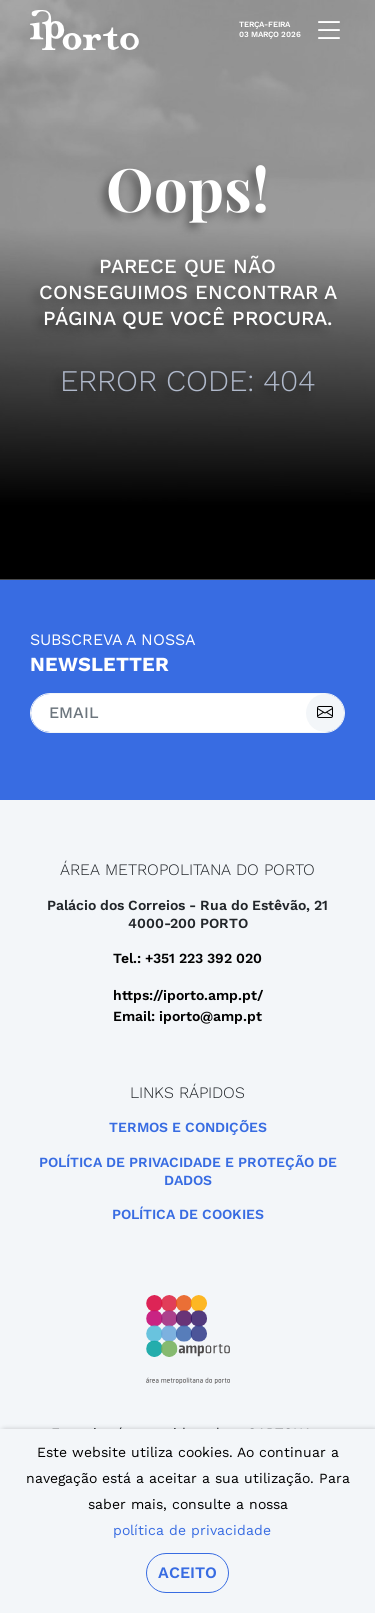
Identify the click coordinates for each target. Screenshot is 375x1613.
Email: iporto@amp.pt (187, 1016)
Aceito (187, 1572)
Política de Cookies (188, 1214)
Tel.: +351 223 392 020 (187, 958)
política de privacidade (192, 1530)
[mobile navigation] (323, 30)
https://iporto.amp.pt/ (188, 995)
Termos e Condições (188, 1127)
